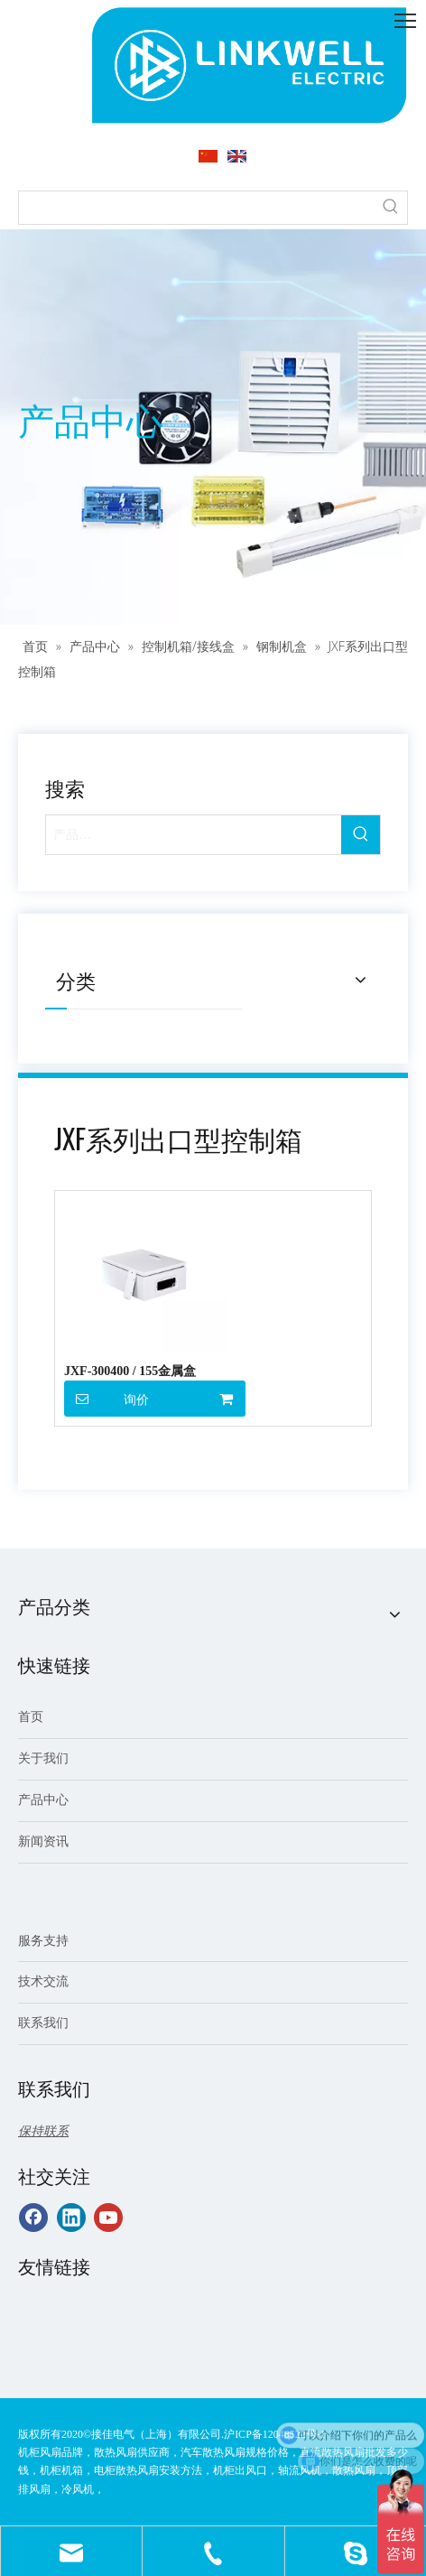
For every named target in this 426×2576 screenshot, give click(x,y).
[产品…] (193, 834)
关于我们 (43, 1758)
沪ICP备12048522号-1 (275, 2434)
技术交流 (43, 1981)
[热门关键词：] (391, 207)
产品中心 (43, 1800)
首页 (30, 1717)
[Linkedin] (71, 2217)
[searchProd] (197, 207)
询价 (106, 1399)
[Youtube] (108, 2217)
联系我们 (43, 2023)
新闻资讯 (43, 1841)
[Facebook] (33, 2217)
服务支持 (43, 1941)
